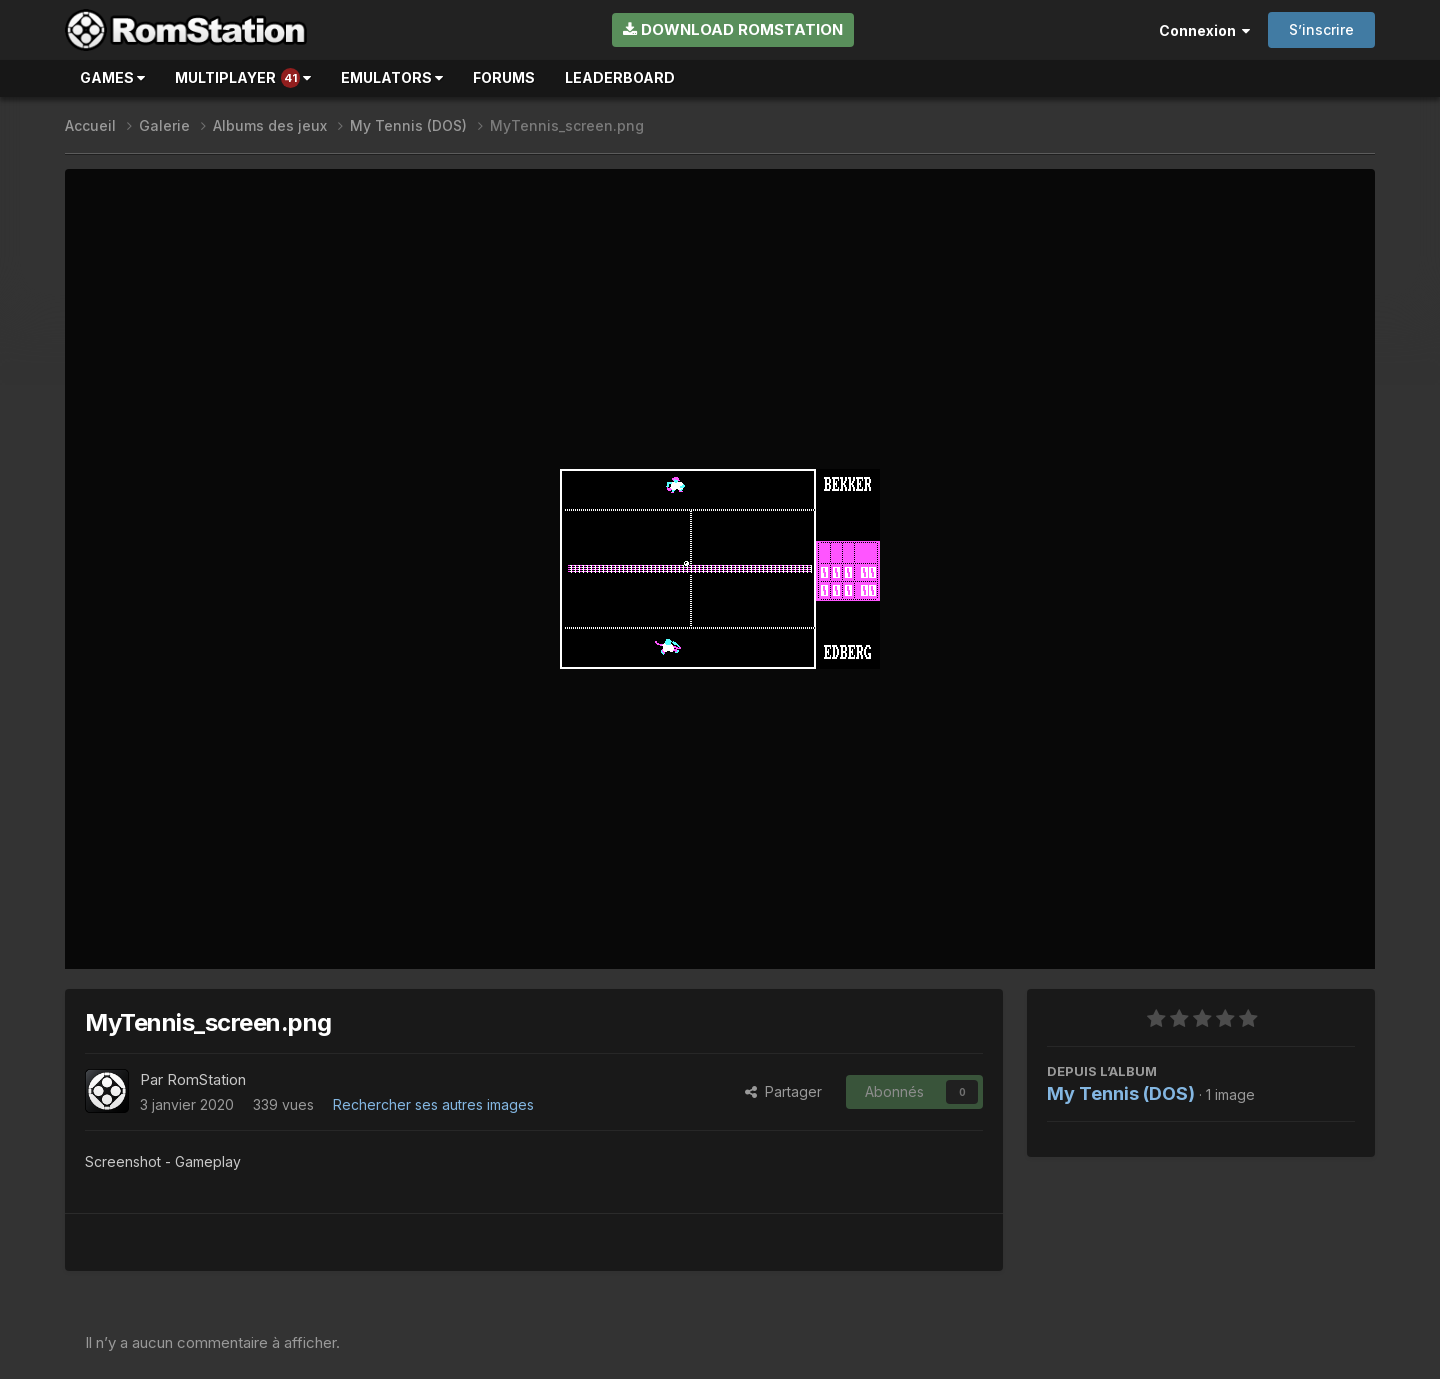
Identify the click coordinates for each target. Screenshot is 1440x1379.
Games (112, 77)
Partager (783, 1091)
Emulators (392, 77)
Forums (504, 77)
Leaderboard (620, 77)
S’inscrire (1321, 29)
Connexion (1204, 30)
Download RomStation (733, 29)
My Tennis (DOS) (1121, 1093)
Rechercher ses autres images (433, 1104)
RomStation (206, 1079)
